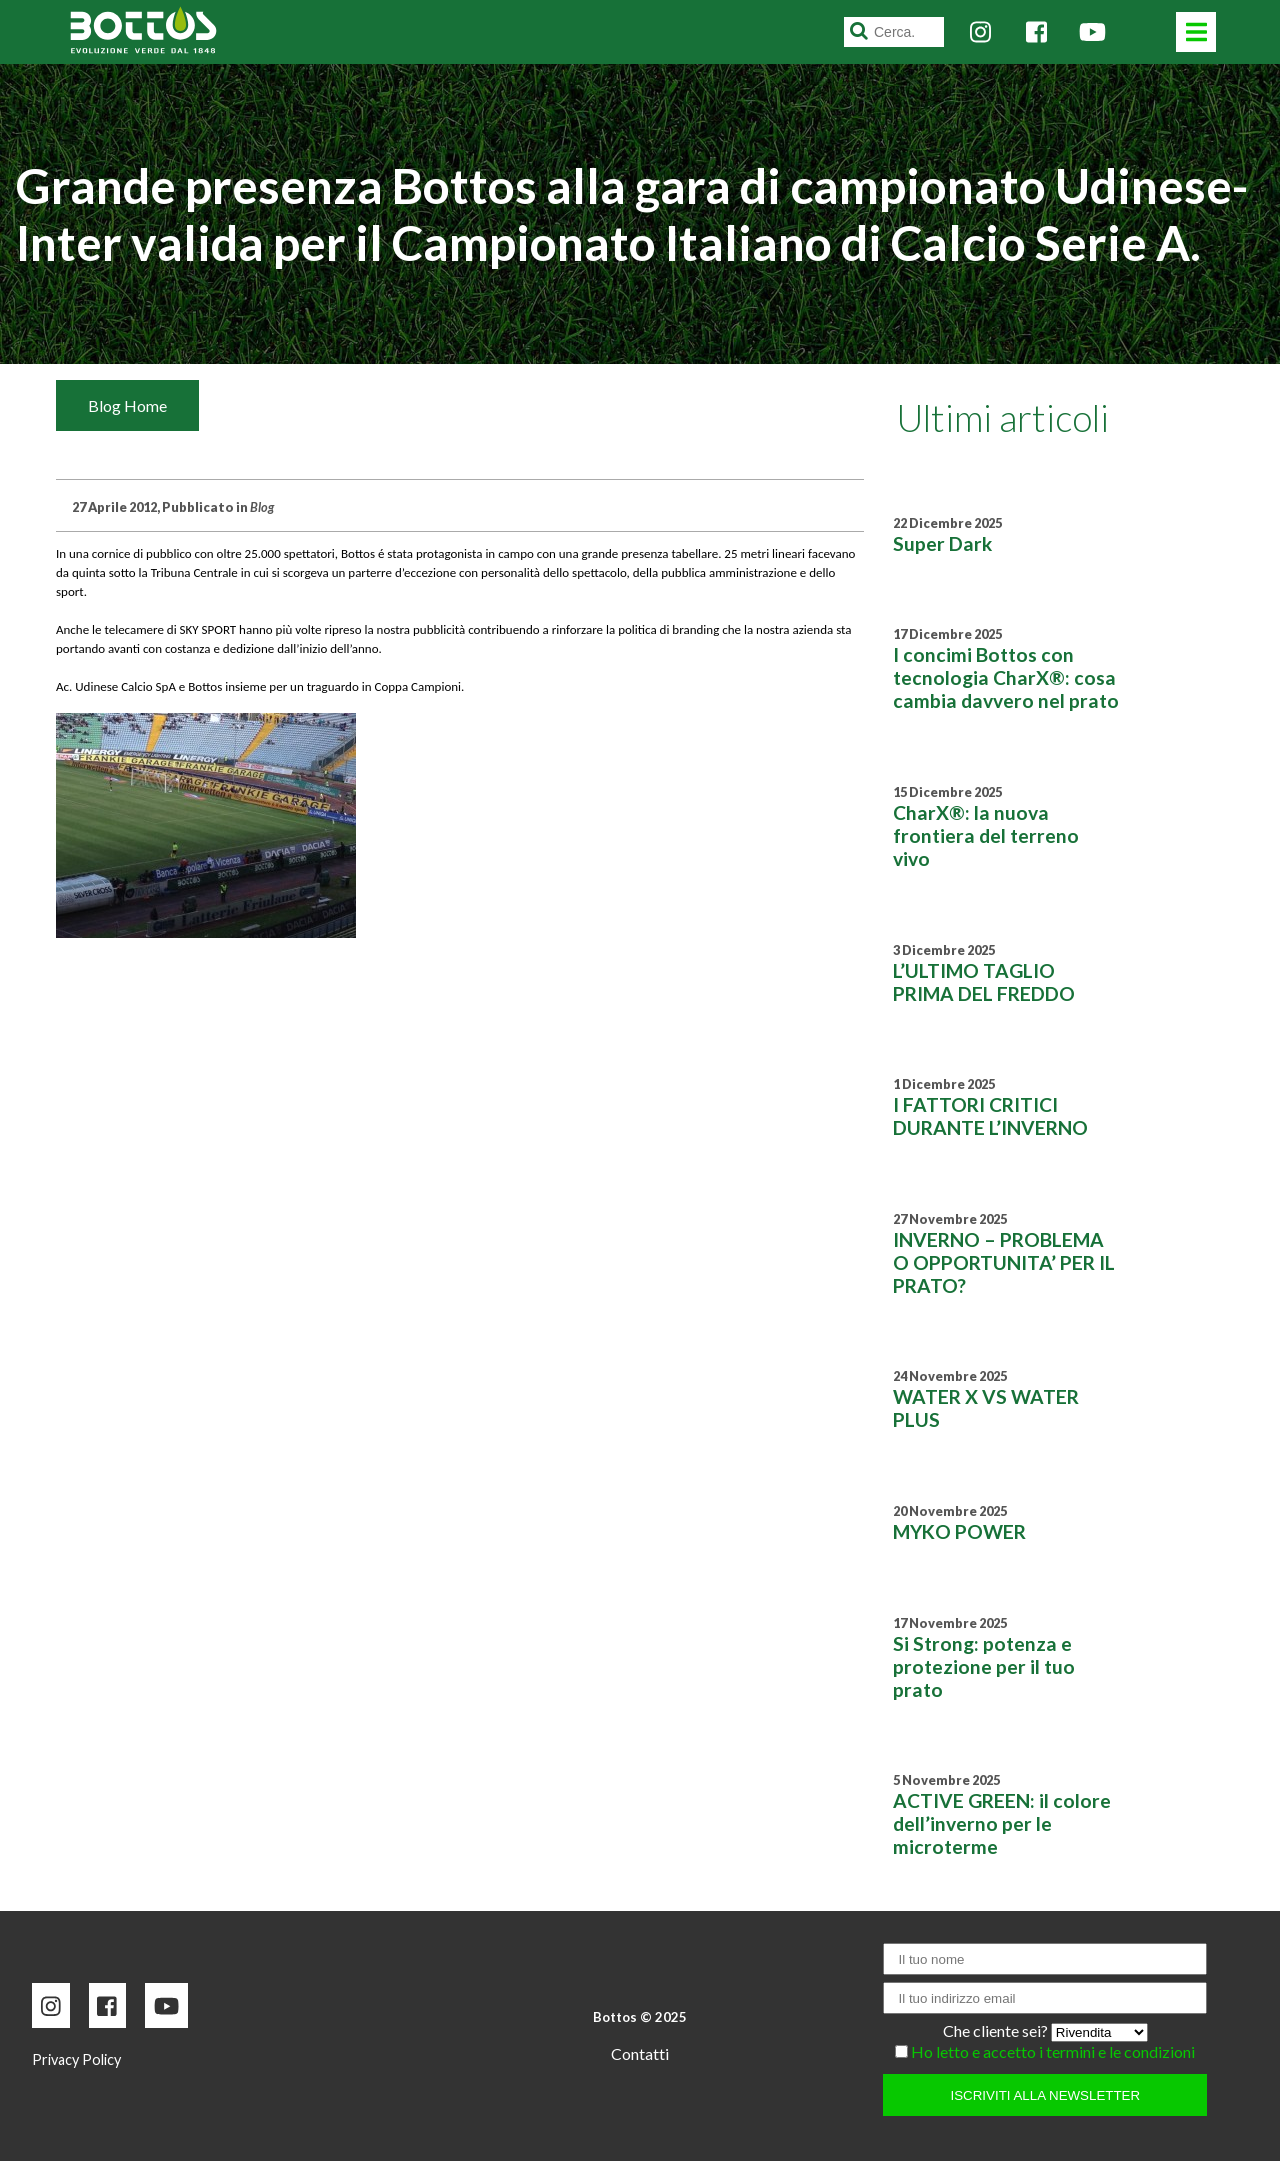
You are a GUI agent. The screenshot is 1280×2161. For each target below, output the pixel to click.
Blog (262, 507)
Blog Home (127, 405)
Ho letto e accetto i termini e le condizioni (1053, 2051)
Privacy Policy (76, 2059)
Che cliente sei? (997, 2030)
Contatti (640, 2053)
